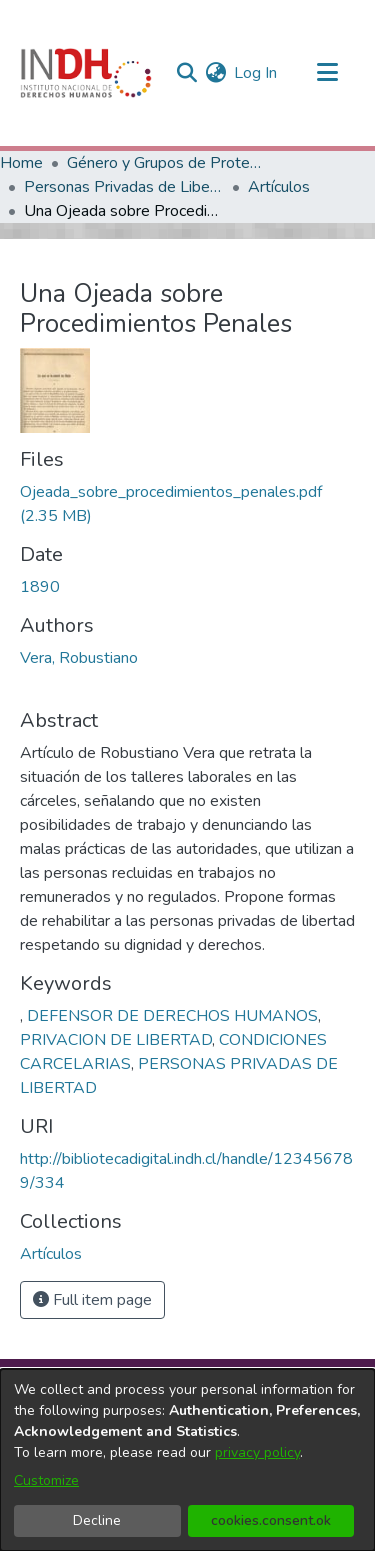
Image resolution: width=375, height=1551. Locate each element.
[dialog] (187, 1460)
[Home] (86, 73)
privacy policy (257, 1452)
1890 (40, 587)
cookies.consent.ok (271, 1520)
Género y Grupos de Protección (167, 163)
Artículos (279, 187)
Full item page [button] (92, 1300)
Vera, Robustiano (79, 658)
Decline (97, 1520)
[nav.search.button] (186, 73)
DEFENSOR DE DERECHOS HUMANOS (172, 1016)
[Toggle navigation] (327, 73)
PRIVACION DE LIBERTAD (116, 1040)
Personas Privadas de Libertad (124, 187)
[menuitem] (215, 73)
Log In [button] (256, 73)
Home (21, 163)
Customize (46, 1480)
